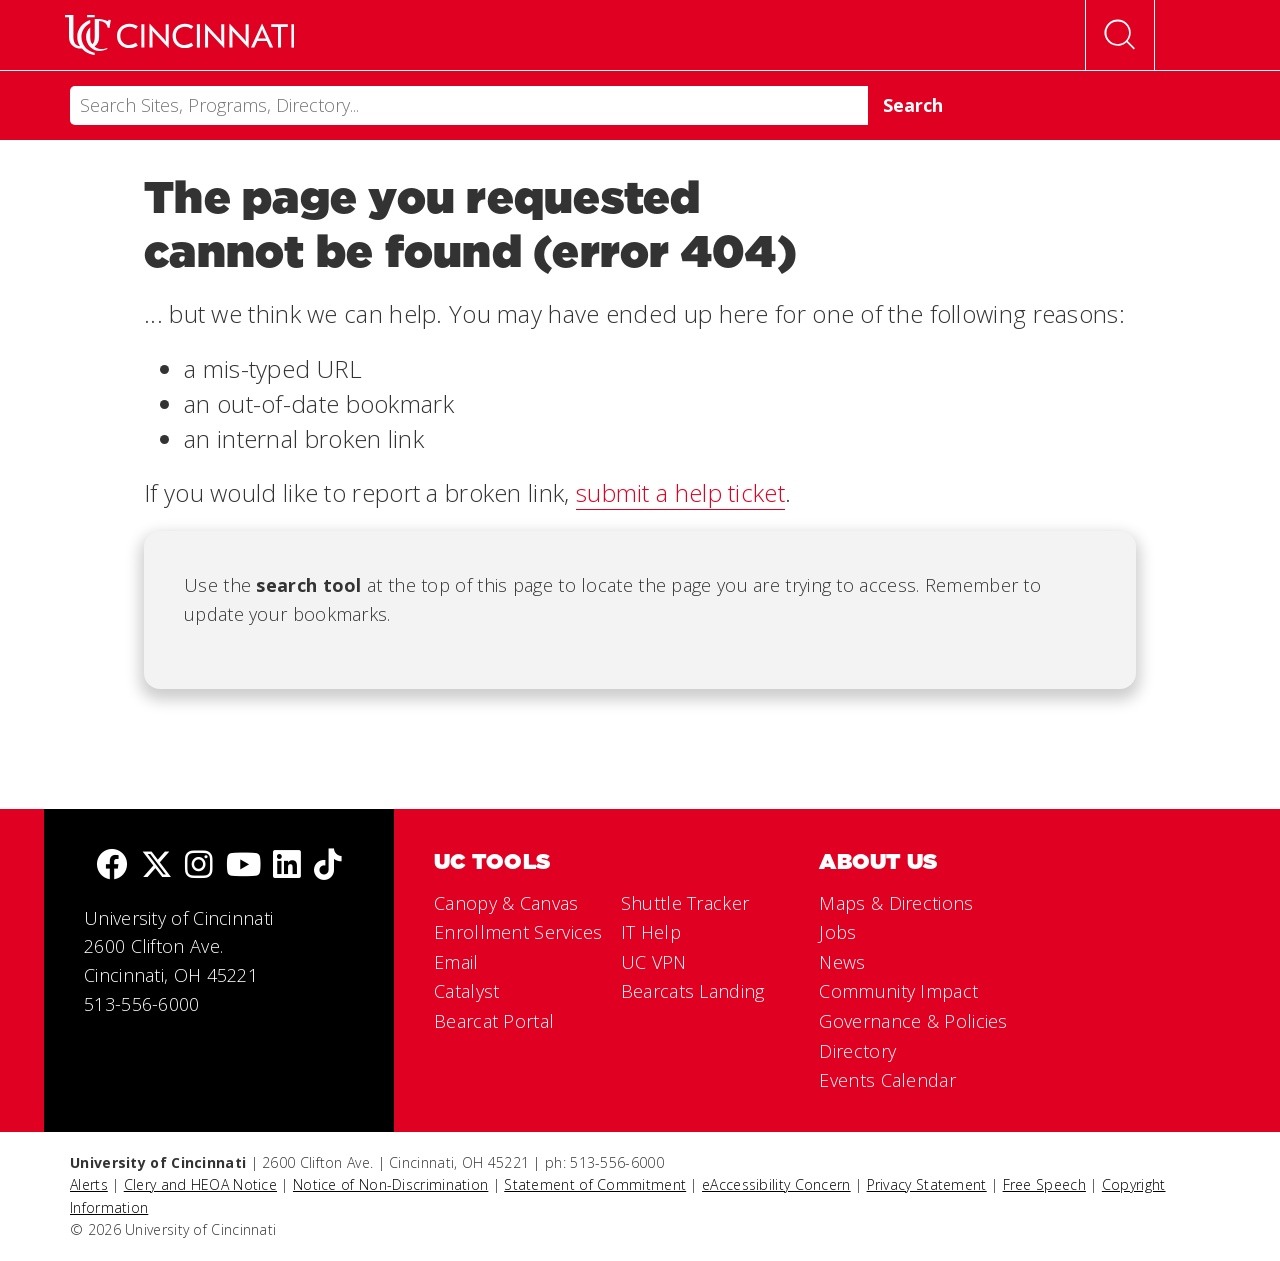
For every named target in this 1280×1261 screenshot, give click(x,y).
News (842, 962)
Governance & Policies (913, 1021)
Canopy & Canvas (506, 903)
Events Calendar (887, 1080)
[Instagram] (199, 866)
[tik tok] (328, 866)
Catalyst (466, 991)
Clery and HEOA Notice (200, 1184)
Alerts (89, 1184)
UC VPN (654, 962)
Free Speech (1044, 1184)
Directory (857, 1051)
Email (456, 962)
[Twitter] (157, 866)
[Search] (469, 105)
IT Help (651, 932)
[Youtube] (243, 866)
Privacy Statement (927, 1184)
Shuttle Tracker (685, 903)
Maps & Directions (896, 903)
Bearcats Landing (693, 991)
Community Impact (898, 991)
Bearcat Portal (494, 1021)
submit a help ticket (680, 492)
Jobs (837, 932)
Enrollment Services (518, 932)
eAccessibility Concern (776, 1184)
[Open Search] (1120, 35)
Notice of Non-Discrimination (390, 1184)
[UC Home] (179, 35)
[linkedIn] (287, 866)
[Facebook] (112, 866)
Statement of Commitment (595, 1184)
